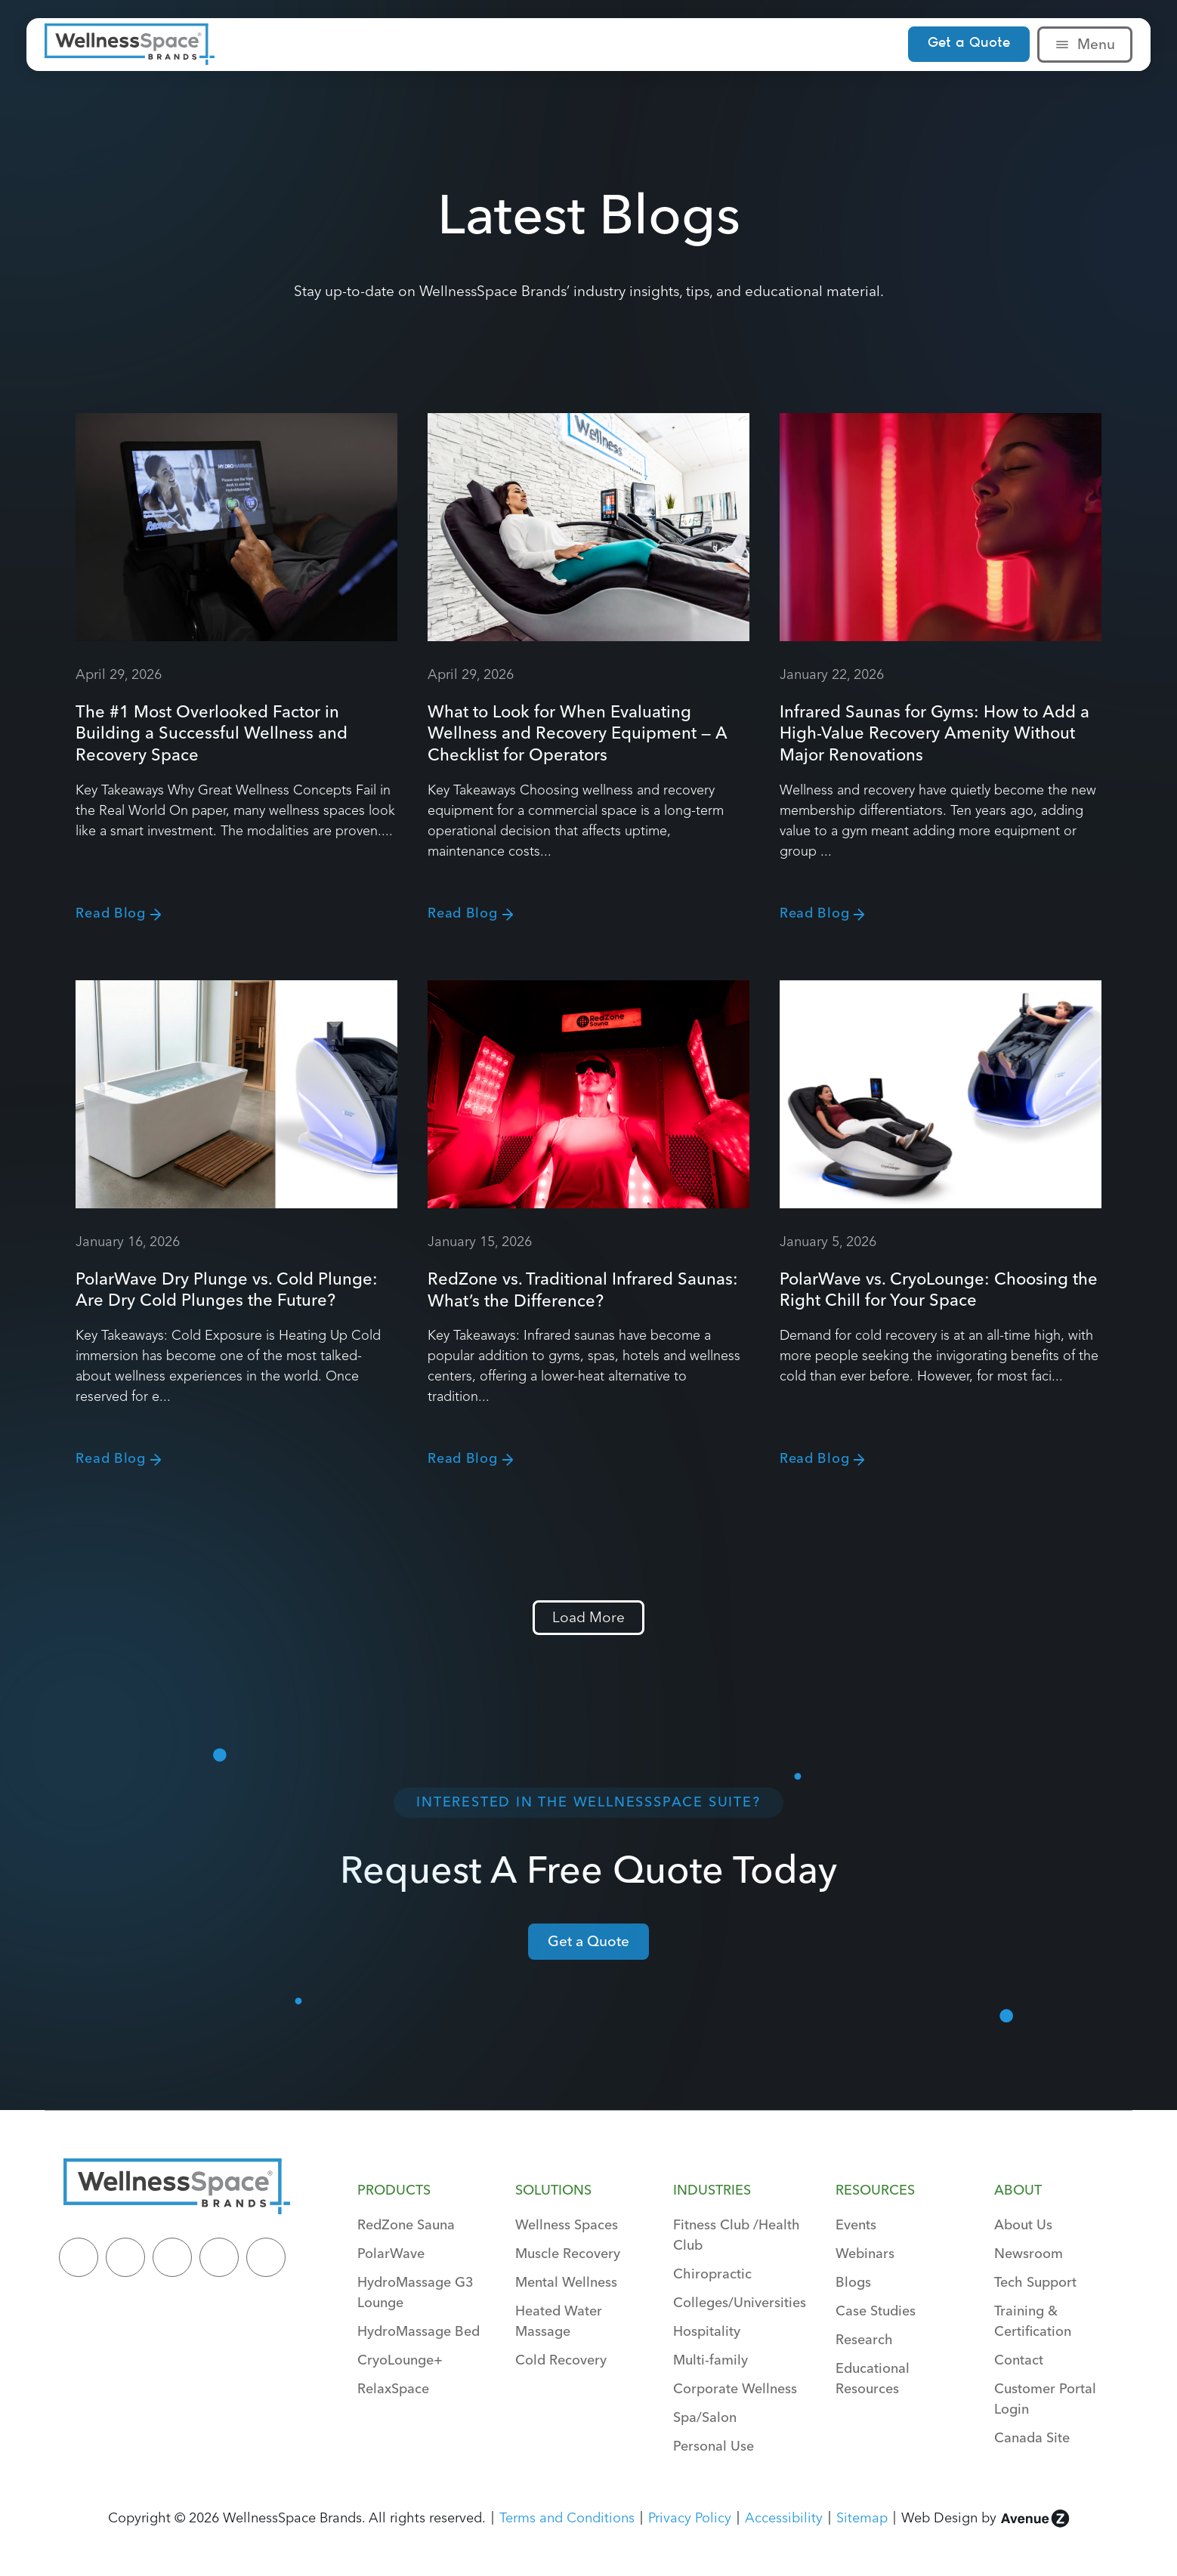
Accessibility (784, 2517)
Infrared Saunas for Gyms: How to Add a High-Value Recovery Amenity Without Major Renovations (934, 733)
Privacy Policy (689, 2517)
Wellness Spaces (566, 2224)
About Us (1023, 2224)
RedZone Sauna (406, 2224)
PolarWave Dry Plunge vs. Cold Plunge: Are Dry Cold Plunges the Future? (227, 1289)
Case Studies (876, 2310)
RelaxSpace (393, 2388)
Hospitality (706, 2331)
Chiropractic (712, 2273)
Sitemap (862, 2517)
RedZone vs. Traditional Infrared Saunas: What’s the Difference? (583, 1289)
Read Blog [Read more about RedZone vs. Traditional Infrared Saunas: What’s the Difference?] (462, 1458)
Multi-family (710, 2359)
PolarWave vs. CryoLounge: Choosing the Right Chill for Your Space (939, 1289)
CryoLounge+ (400, 2359)
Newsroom (1028, 2253)
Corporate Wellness (735, 2388)
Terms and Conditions (567, 2517)
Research (864, 2339)
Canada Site (1032, 2437)
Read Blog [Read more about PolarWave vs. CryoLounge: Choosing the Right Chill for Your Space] (814, 1458)
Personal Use (713, 2445)
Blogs (853, 2282)
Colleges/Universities (739, 2302)
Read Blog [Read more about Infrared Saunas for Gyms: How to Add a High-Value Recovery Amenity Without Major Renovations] (814, 913)
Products (394, 2189)
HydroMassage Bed (418, 2331)
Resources (875, 2189)
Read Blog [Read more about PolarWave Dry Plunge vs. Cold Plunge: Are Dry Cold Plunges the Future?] (110, 1458)
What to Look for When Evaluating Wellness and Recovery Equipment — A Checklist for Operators (578, 733)
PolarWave (391, 2253)
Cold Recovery (561, 2359)
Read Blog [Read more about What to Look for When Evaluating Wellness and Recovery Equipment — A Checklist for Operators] (462, 913)
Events (856, 2224)
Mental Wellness (566, 2282)
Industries (712, 2189)
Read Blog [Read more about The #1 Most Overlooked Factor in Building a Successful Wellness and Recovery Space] (110, 913)
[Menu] (1062, 44)
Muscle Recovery (567, 2253)
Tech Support (1035, 2282)
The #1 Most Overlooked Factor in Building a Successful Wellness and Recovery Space (212, 733)
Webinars (865, 2253)
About (1018, 2189)
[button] (588, 1617)
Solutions (553, 2189)
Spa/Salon (705, 2417)
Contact (1018, 2359)
